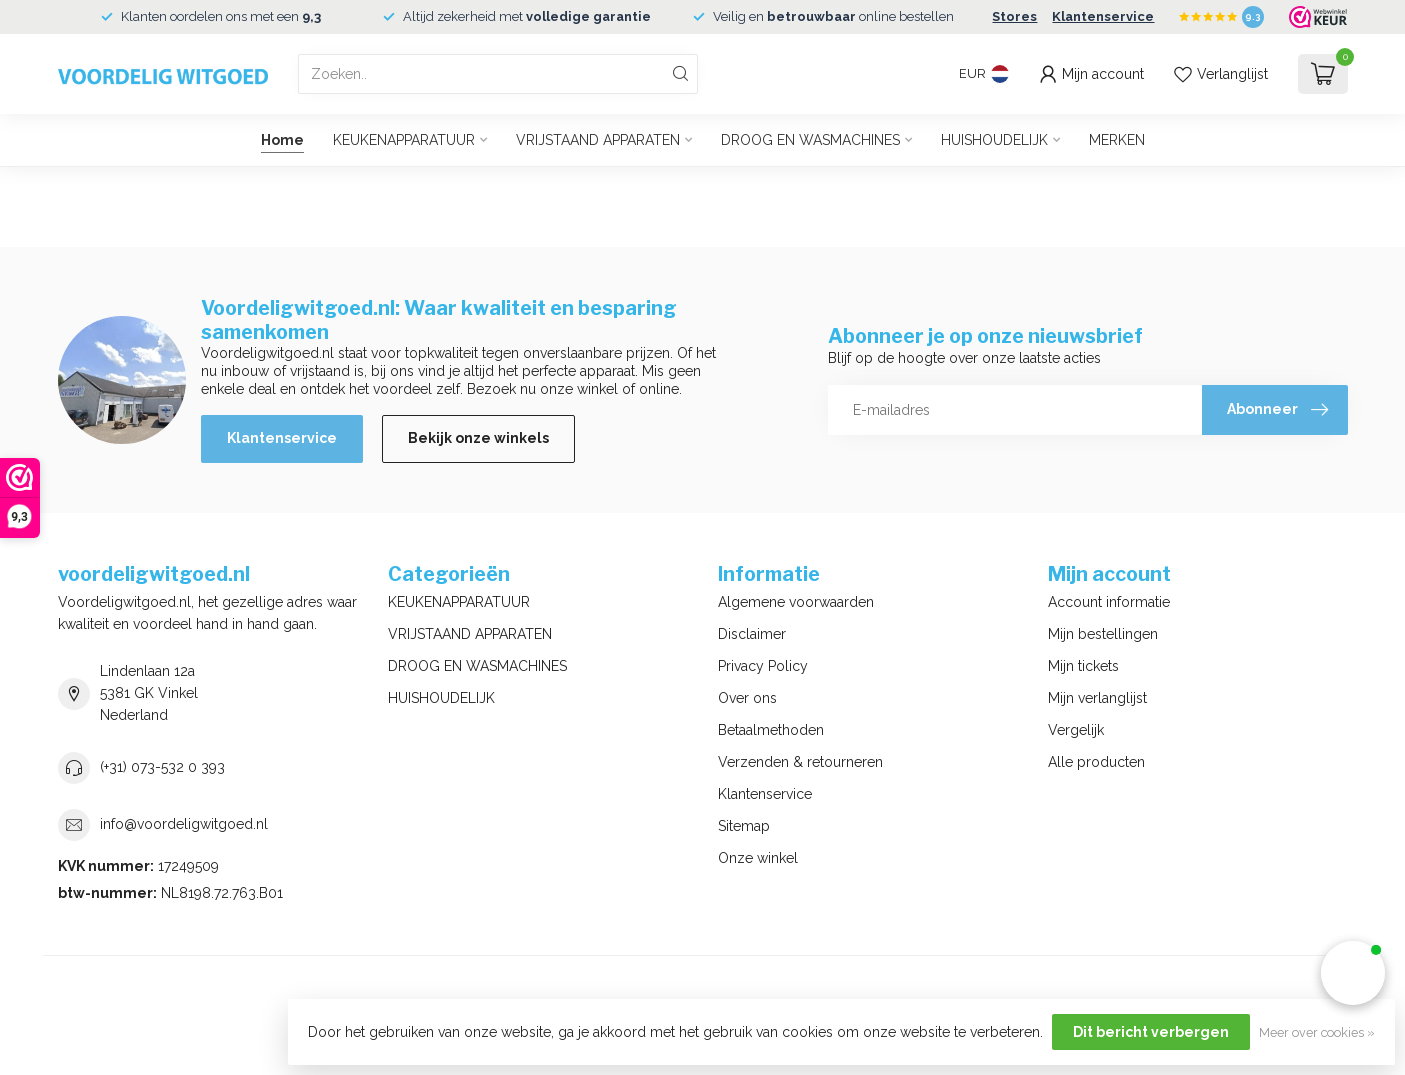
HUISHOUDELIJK (994, 140)
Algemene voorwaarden (796, 602)
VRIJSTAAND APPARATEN (598, 140)
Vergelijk (1076, 730)
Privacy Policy (763, 666)
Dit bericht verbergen (1151, 1032)
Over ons (747, 698)
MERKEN (1117, 140)
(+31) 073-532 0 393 (162, 767)
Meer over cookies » (1317, 1032)
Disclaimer (752, 634)
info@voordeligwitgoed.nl (184, 824)
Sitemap (744, 826)
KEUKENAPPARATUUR (404, 140)
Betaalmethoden (771, 730)
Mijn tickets (1083, 666)
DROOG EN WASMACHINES (810, 140)
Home (282, 140)
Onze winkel (758, 858)
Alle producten (1096, 762)
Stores (1014, 16)
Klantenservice (1103, 16)
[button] (1353, 973)
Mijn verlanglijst (1097, 698)
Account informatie (1109, 602)
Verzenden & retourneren (800, 762)
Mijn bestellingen (1103, 634)
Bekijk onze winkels (478, 438)
